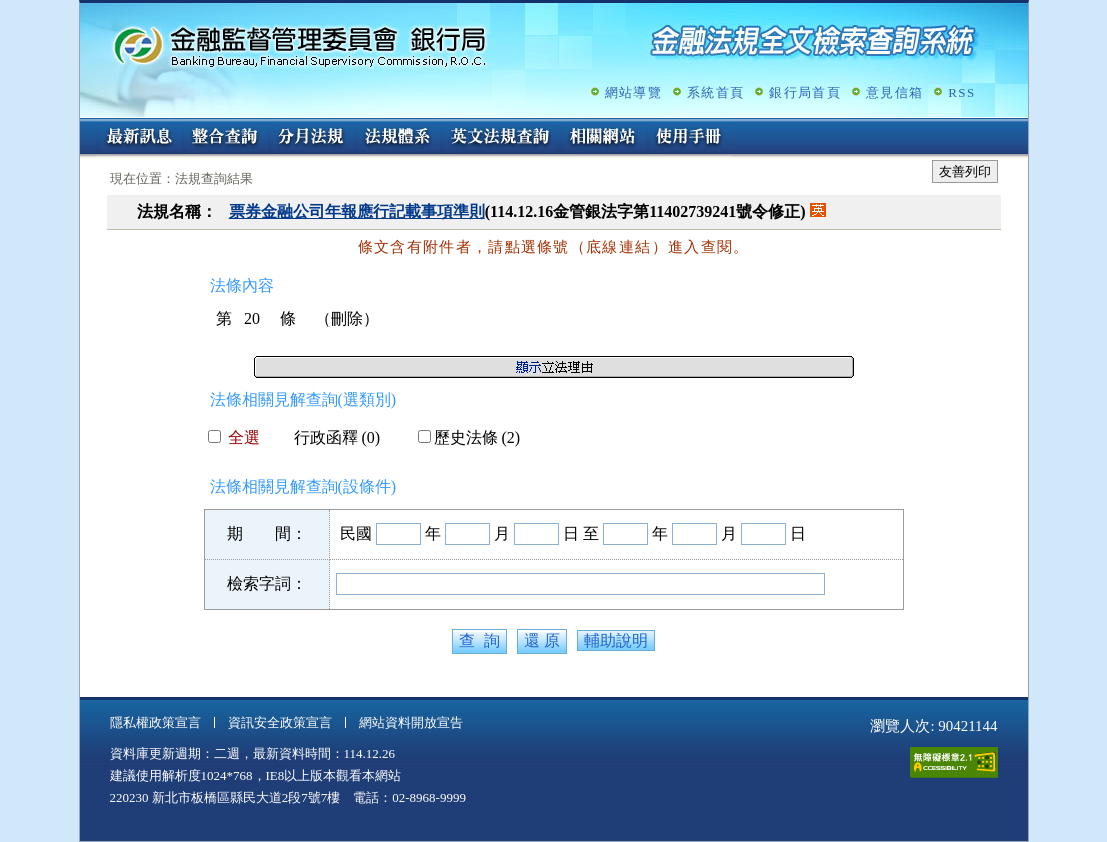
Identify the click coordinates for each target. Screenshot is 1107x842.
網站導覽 (633, 92)
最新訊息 (139, 138)
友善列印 (965, 171)
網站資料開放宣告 (411, 722)
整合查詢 (225, 138)
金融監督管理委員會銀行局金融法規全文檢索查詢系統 (300, 45)
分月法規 (311, 138)
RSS (961, 92)
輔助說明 (616, 640)
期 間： (267, 533)
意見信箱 (894, 92)
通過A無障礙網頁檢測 (954, 762)
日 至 (581, 533)
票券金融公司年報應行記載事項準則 (357, 211)
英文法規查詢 (500, 138)
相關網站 (603, 138)
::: (86, 126)
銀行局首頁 (805, 92)
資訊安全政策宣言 (280, 722)
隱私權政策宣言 (155, 722)
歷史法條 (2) (469, 437)
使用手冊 (689, 138)
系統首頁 (715, 92)
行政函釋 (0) (329, 437)
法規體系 (397, 138)
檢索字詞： (267, 583)
